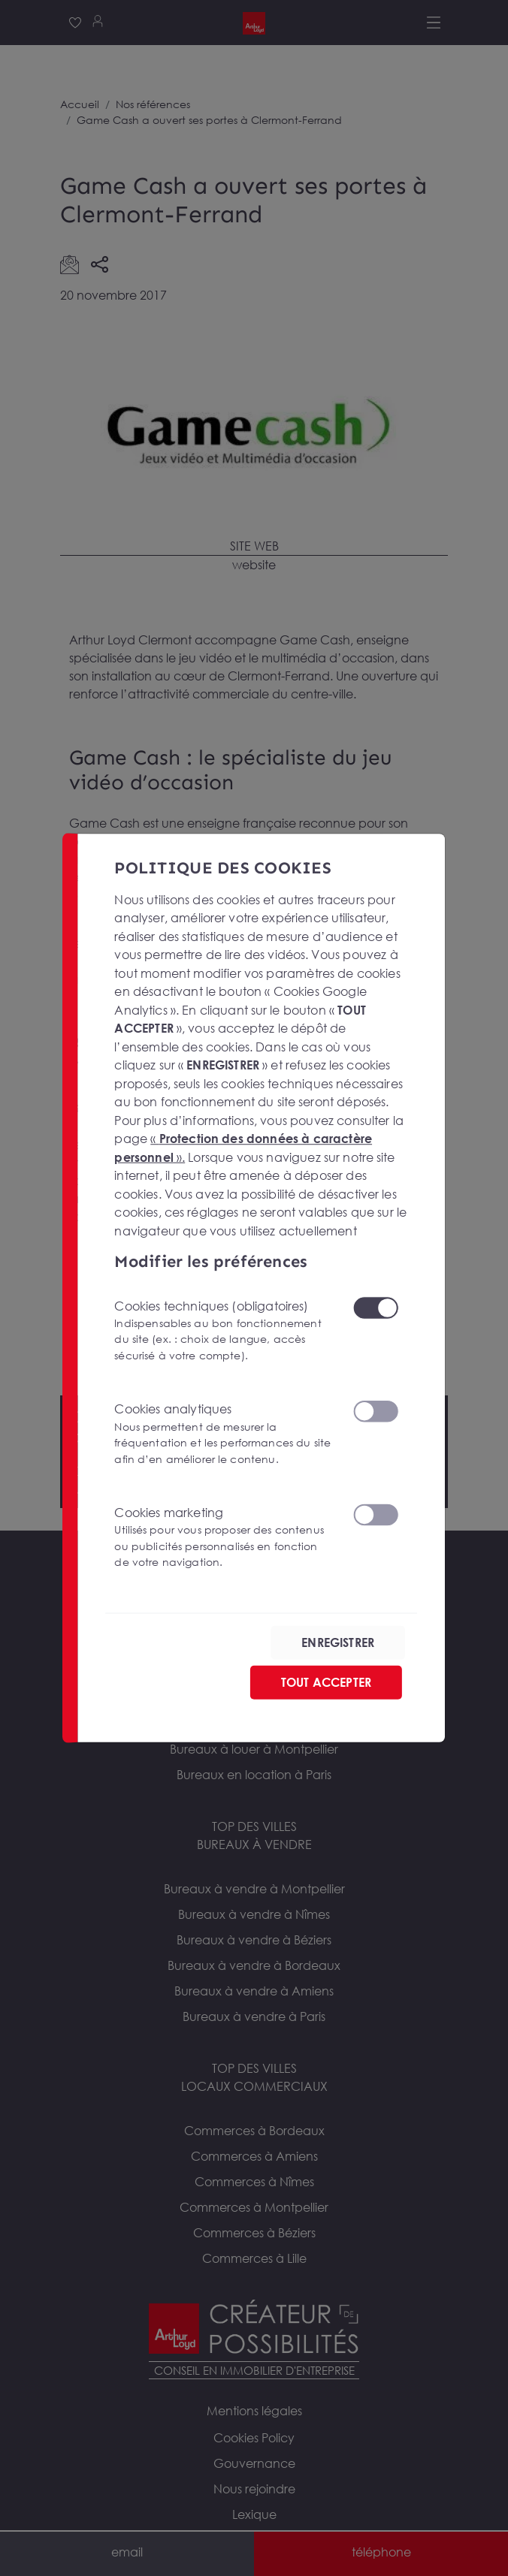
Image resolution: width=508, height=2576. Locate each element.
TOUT (326, 1682)
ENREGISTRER (337, 1642)
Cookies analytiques (224, 1434)
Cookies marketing (224, 1537)
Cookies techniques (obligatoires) (224, 1331)
